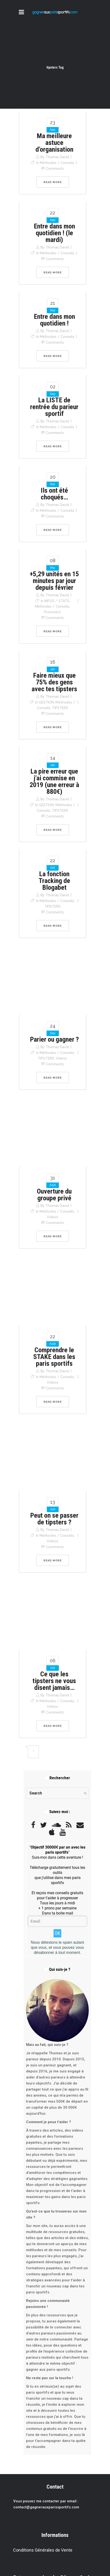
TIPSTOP (42, 2556)
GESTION (46, 702)
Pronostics (52, 612)
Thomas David (57, 157)
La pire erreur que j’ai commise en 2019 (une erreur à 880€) (54, 781)
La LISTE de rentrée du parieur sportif (54, 407)
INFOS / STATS (56, 601)
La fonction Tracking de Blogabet (54, 880)
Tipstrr (25, 2556)
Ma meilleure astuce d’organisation (54, 142)
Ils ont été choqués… (54, 493)
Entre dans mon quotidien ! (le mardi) (54, 233)
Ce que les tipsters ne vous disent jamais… (54, 1681)
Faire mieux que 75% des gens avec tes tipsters (54, 682)
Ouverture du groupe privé (54, 1194)
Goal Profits (63, 2556)
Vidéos (61, 1058)
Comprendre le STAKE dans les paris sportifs (54, 1356)
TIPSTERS (60, 708)
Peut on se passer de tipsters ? (54, 1518)
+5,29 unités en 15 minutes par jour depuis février (54, 580)
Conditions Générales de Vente (42, 2472)
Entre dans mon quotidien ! (54, 320)
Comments (55, 169)
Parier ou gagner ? (54, 1039)
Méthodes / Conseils (57, 163)
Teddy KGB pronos (53, 2561)
